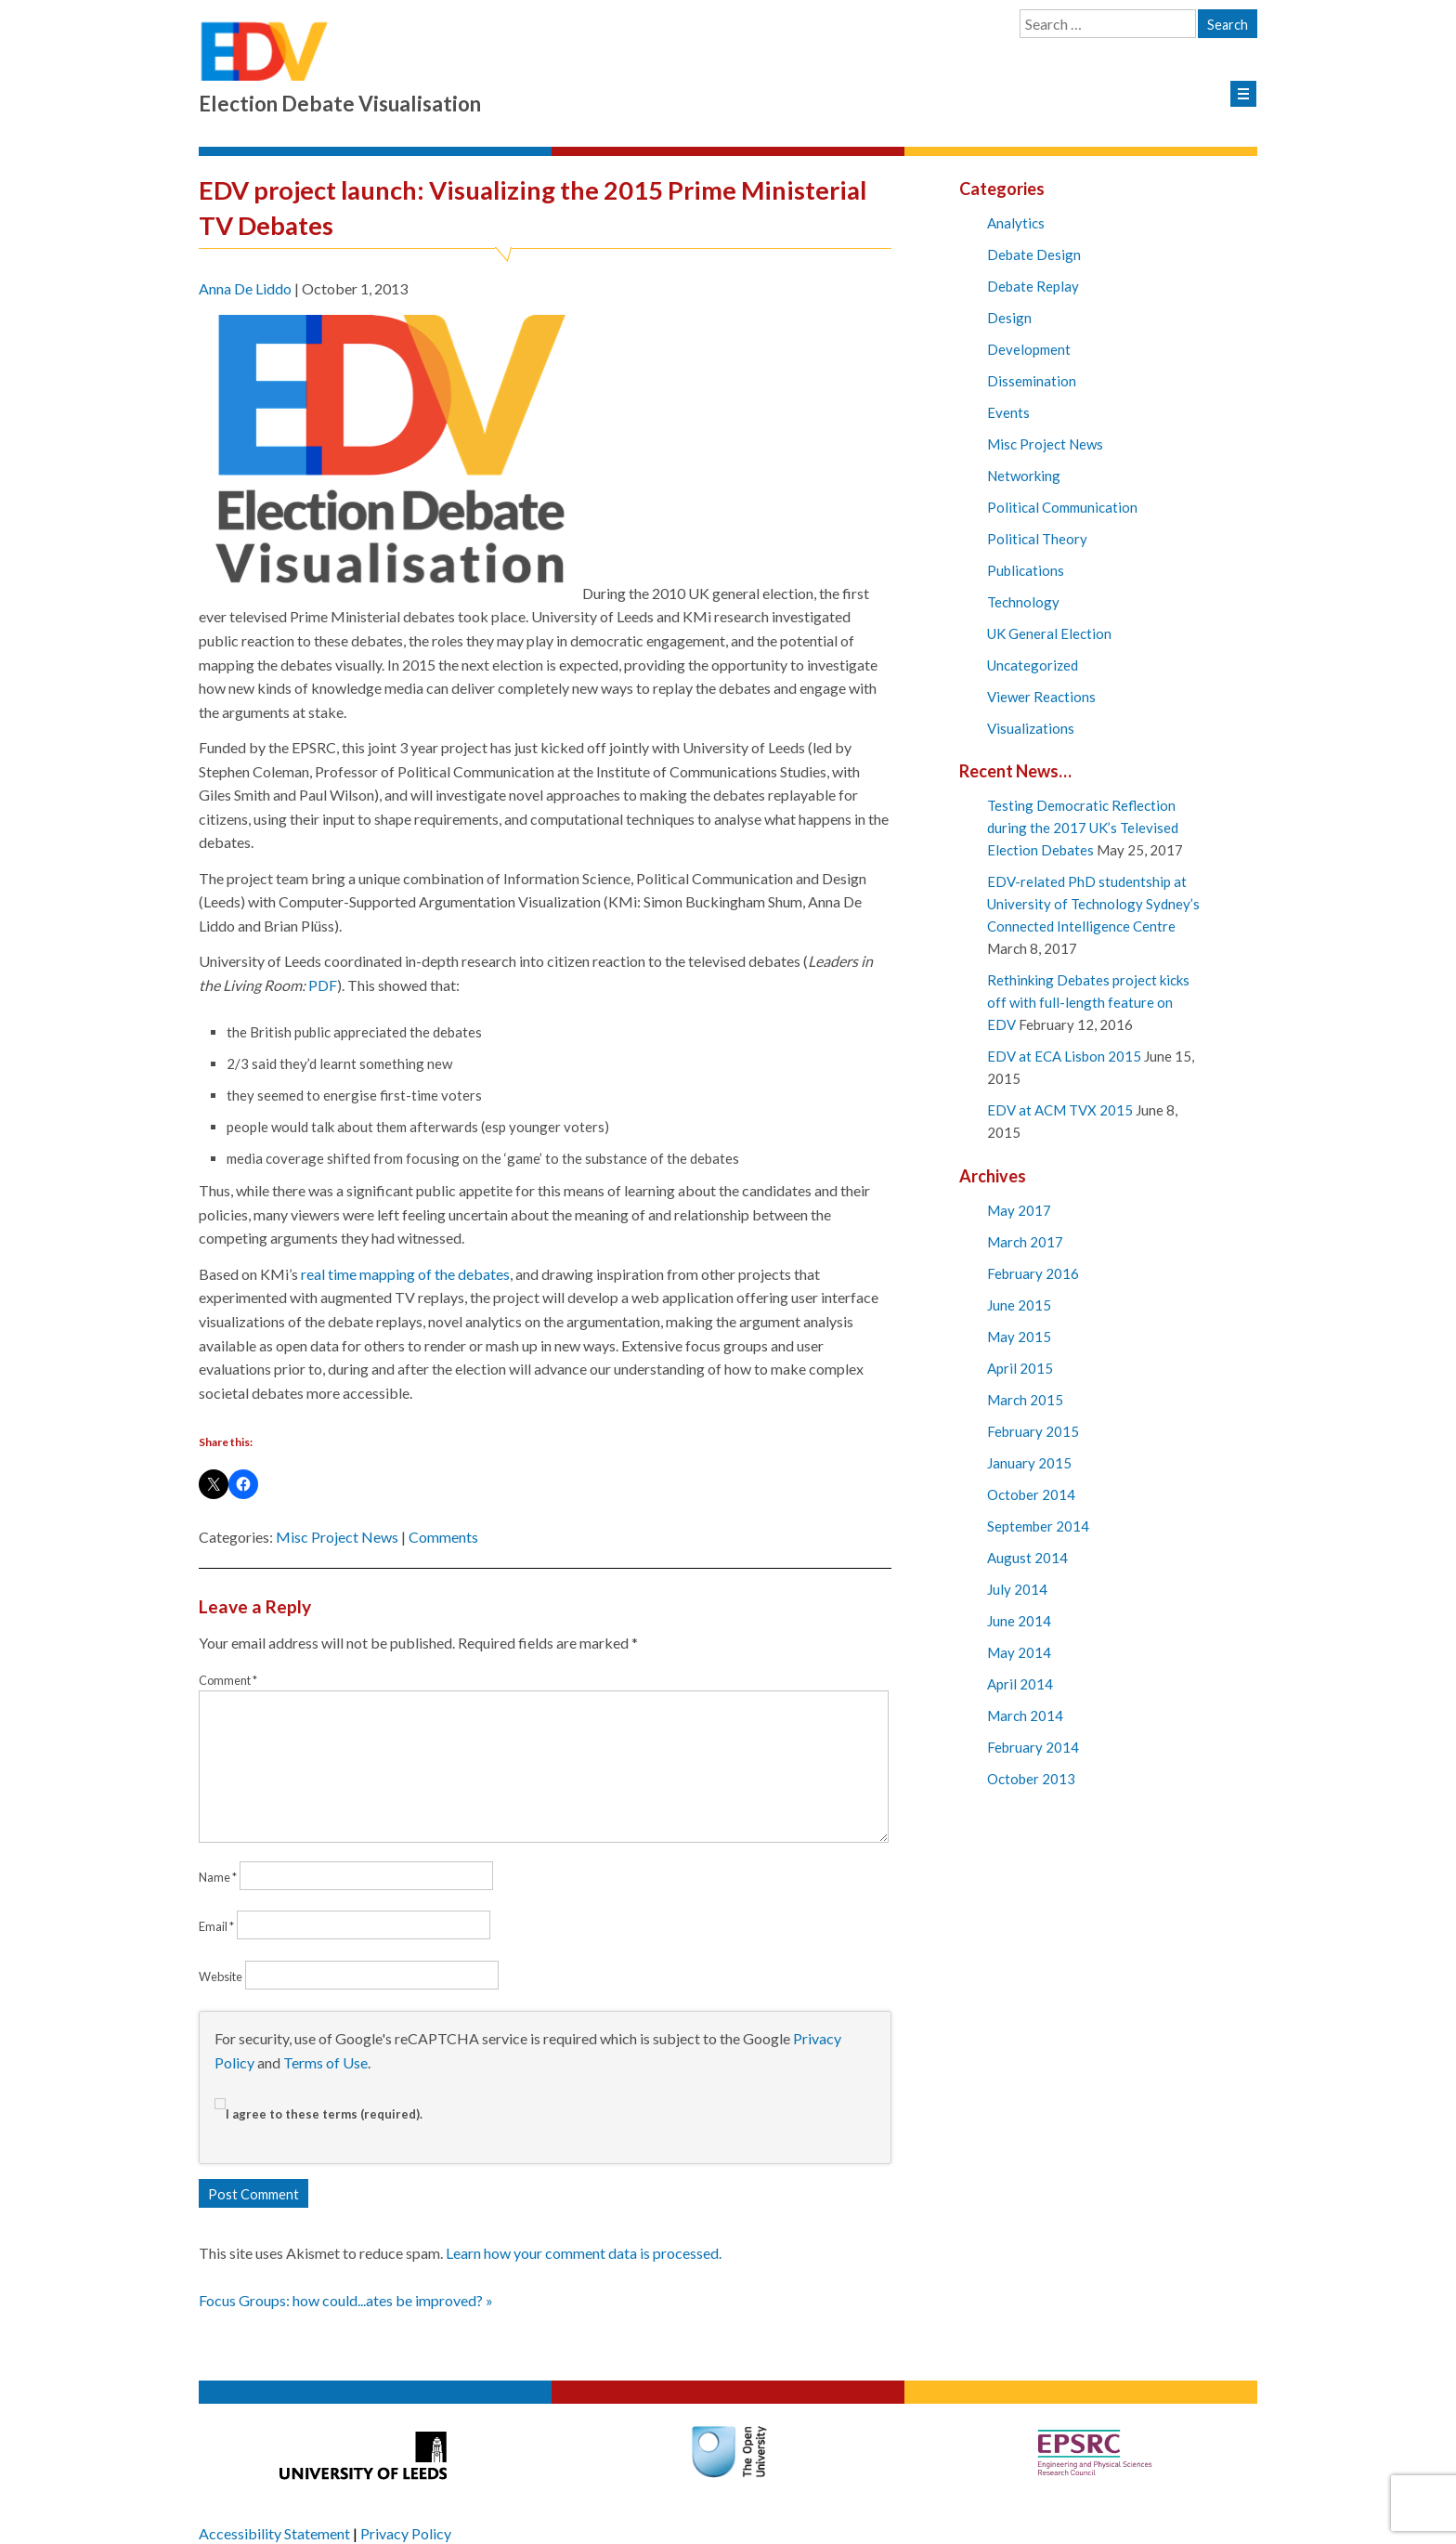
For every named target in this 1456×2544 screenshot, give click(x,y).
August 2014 (1027, 1557)
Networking (1023, 475)
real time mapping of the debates (405, 1274)
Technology (1023, 602)
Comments (443, 1537)
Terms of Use (325, 2062)
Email (216, 1926)
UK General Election (1049, 633)
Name (218, 1877)
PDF (322, 985)
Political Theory (1037, 538)
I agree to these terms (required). (318, 2114)
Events (1008, 412)
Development (1029, 349)
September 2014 (1038, 1526)
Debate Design (1034, 254)
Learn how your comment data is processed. (584, 2253)
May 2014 (1019, 1652)
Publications (1025, 570)
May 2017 (1019, 1210)
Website (220, 1976)
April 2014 (1020, 1684)
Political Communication (1062, 507)
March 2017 (1025, 1241)
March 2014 (1025, 1715)
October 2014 (1031, 1494)
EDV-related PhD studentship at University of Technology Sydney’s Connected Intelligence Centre (1093, 903)
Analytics (1016, 223)
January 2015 (1029, 1463)
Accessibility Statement (274, 2533)
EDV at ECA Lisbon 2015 (1064, 1056)
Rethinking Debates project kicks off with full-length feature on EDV (1088, 1002)
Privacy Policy (405, 2533)
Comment (228, 1680)
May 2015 (1019, 1336)
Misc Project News (337, 1537)
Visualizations (1030, 728)
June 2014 (1019, 1620)
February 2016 (1033, 1273)
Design (1009, 317)
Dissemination (1031, 380)
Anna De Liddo (245, 288)
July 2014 (1017, 1589)
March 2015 (1025, 1399)
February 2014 (1033, 1747)
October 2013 (1031, 1778)
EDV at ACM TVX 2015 (1060, 1110)
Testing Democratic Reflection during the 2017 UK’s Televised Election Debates (1082, 827)
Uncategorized (1032, 665)
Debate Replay (1033, 286)
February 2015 (1033, 1431)
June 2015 (1019, 1305)
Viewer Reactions (1041, 696)
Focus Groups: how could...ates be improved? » (346, 2300)
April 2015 (1020, 1368)
